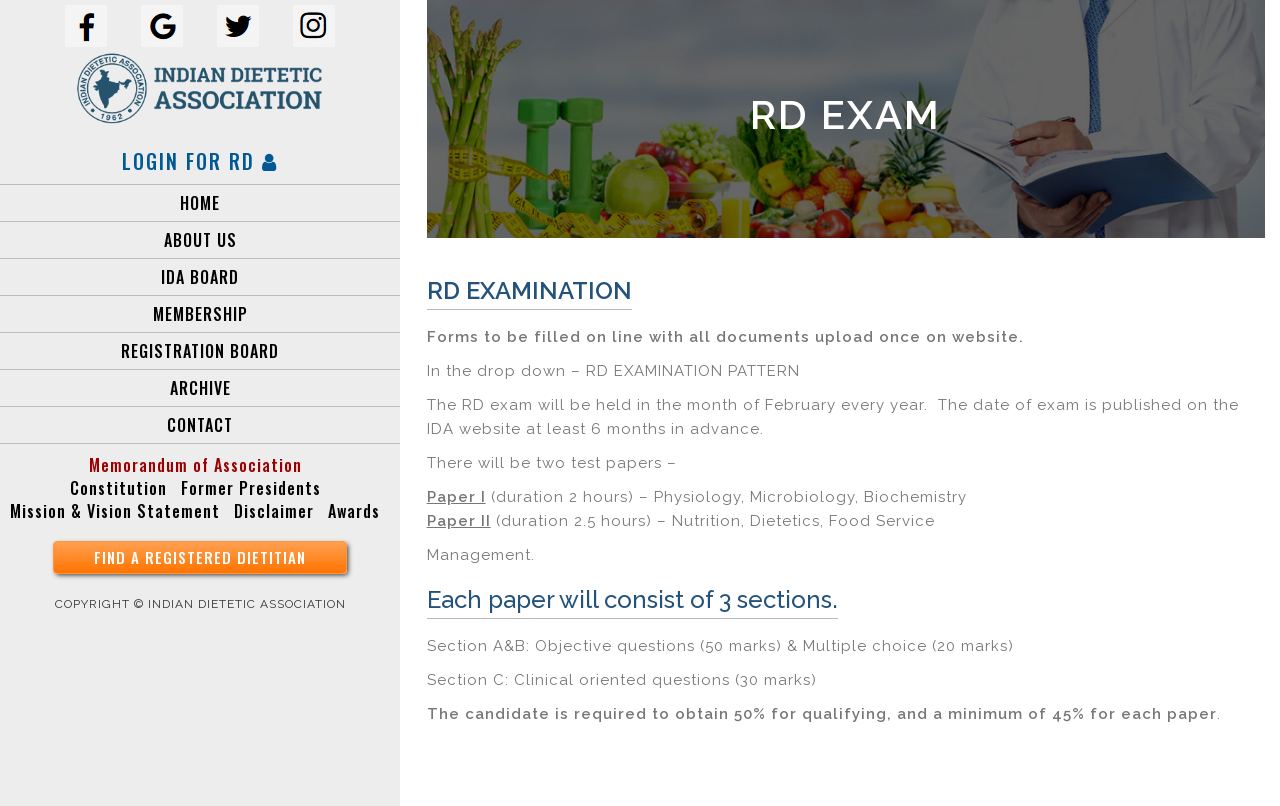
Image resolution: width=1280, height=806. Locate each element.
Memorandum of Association (195, 465)
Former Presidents (251, 488)
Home (200, 203)
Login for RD (200, 161)
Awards (354, 511)
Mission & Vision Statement (115, 511)
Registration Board (200, 351)
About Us (200, 240)
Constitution (118, 488)
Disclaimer (274, 511)
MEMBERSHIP (200, 314)
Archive (200, 388)
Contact (200, 425)
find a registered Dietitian (200, 557)
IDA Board (200, 277)
